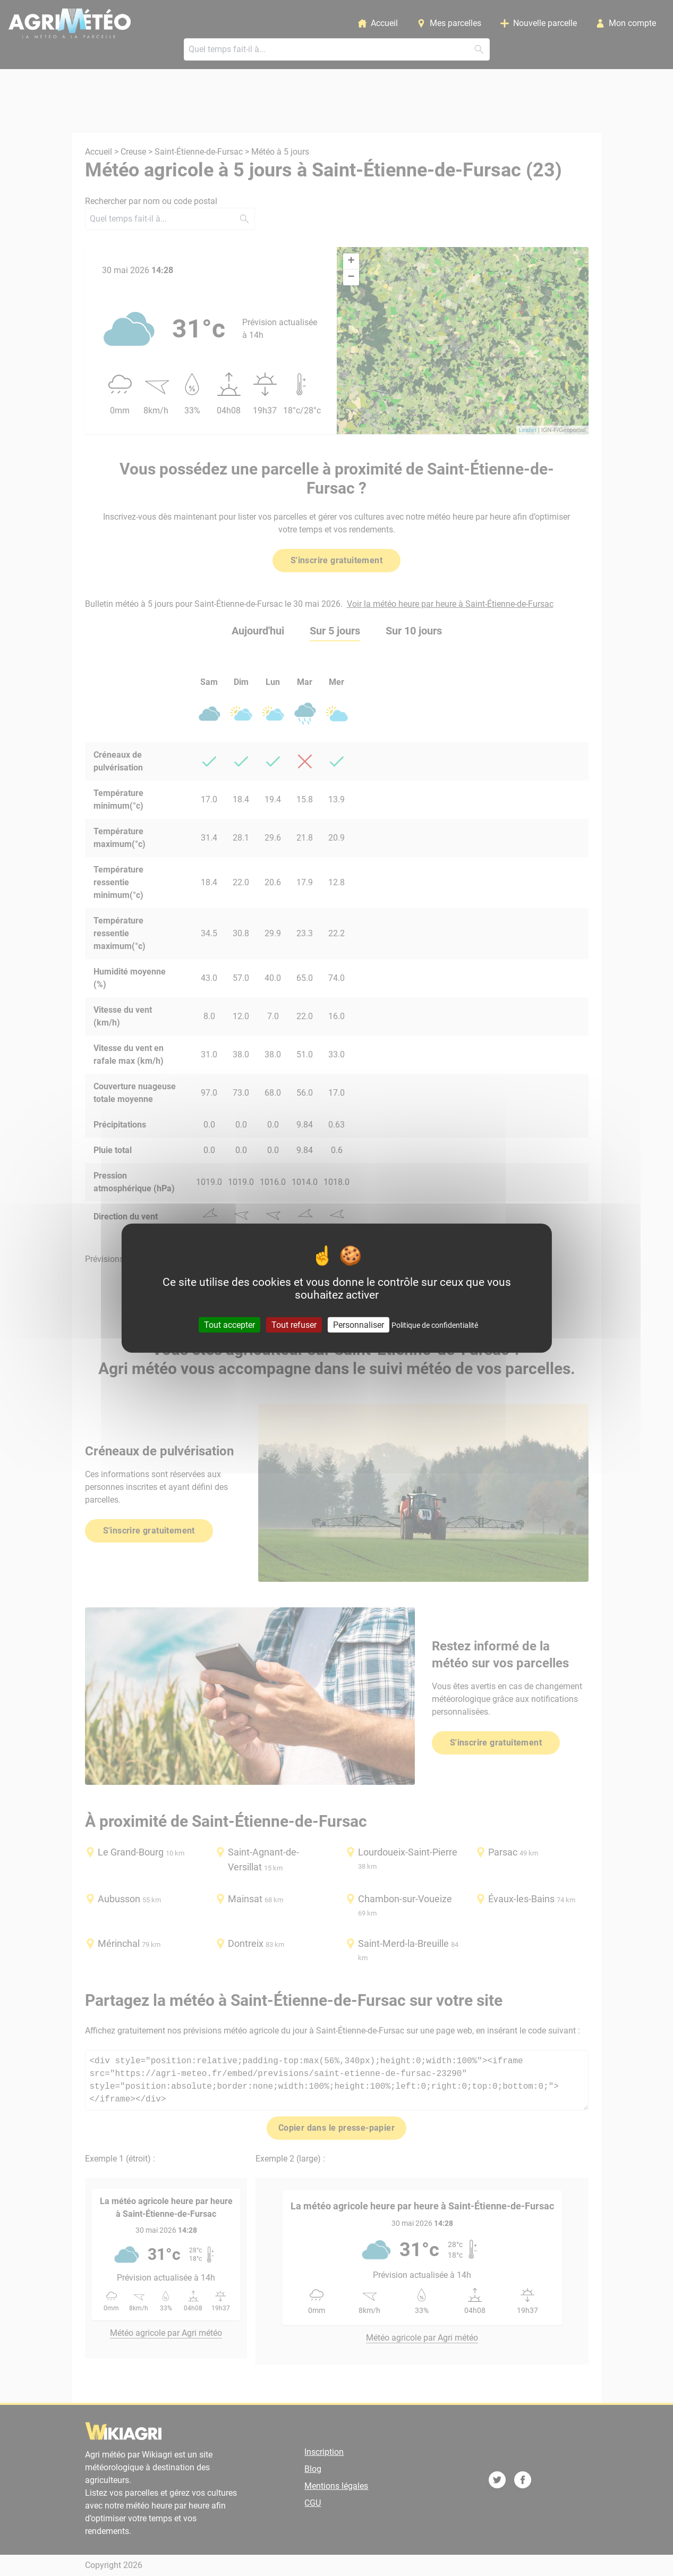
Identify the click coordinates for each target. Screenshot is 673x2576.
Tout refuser (294, 1324)
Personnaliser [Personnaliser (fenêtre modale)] (358, 1324)
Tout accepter (229, 1324)
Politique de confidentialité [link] (434, 1324)
